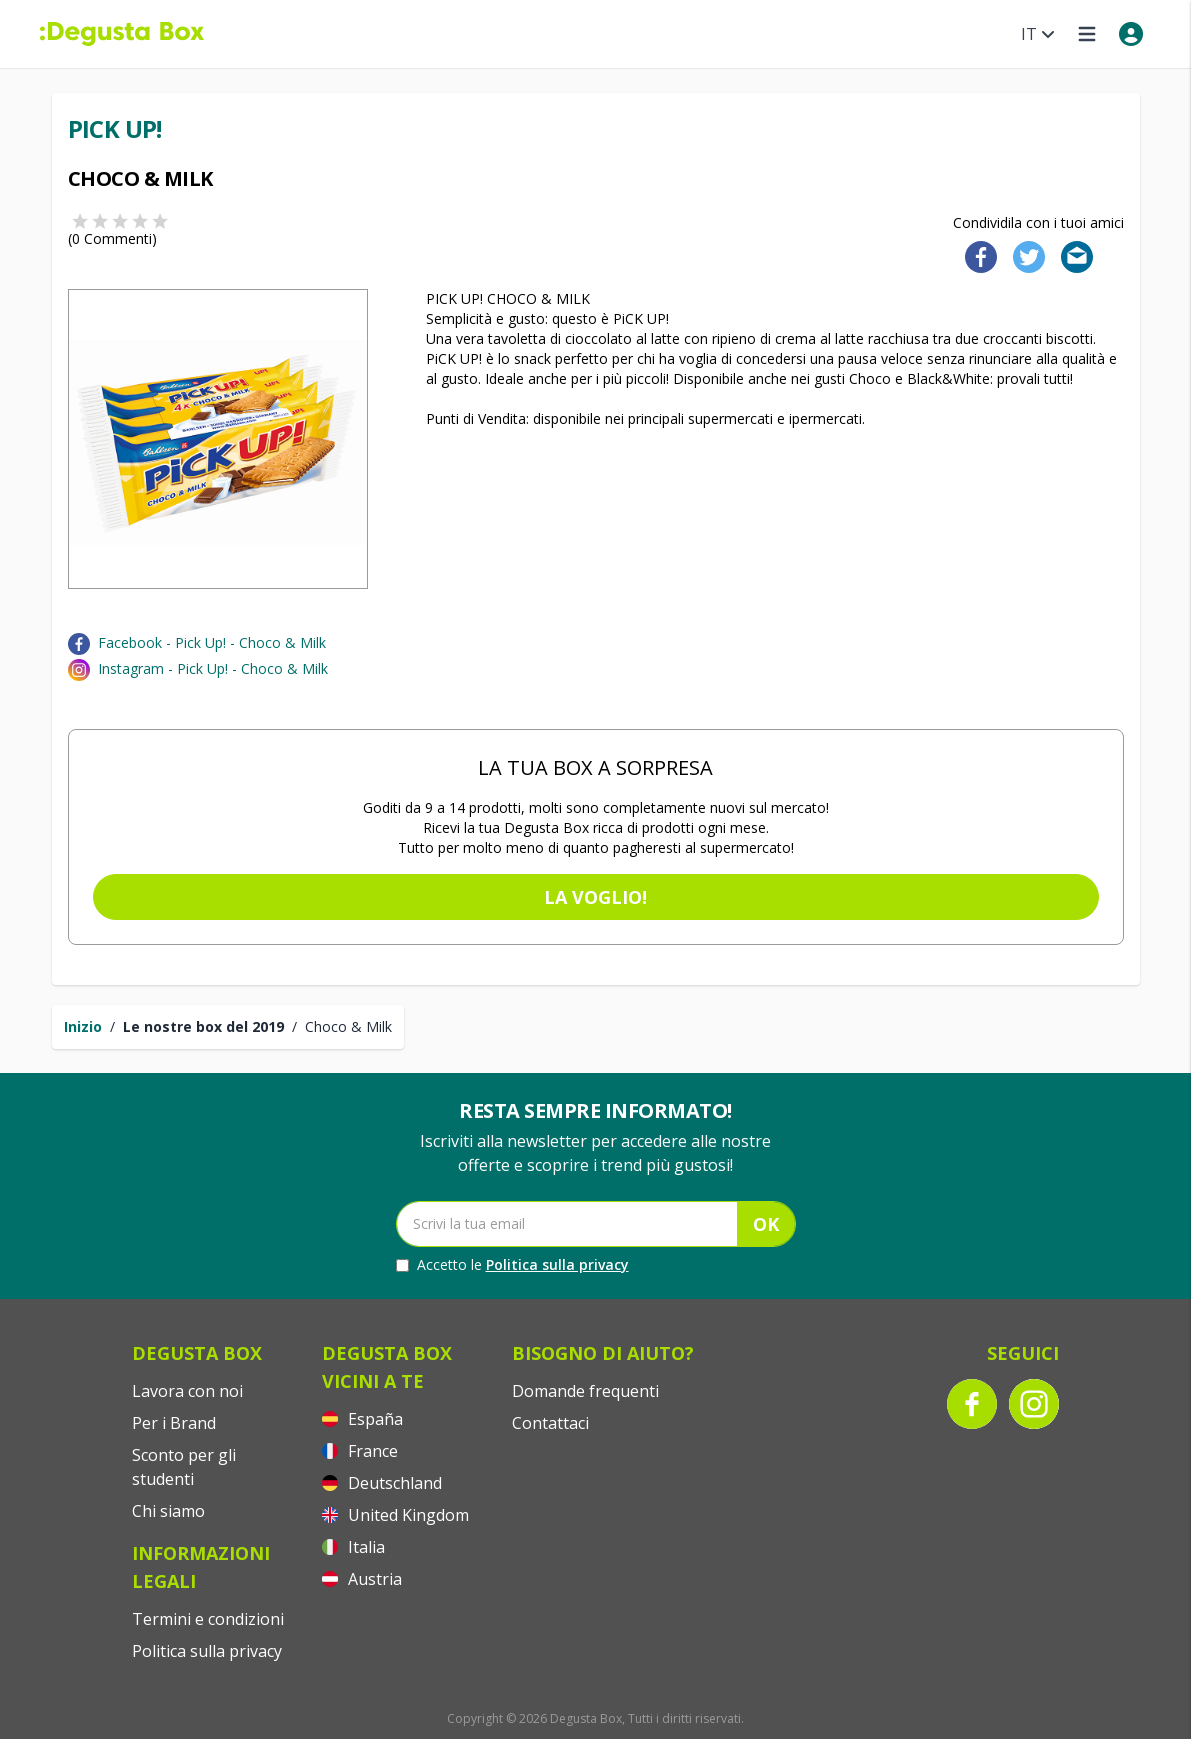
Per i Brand (174, 1423)
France (360, 1451)
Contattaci (550, 1423)
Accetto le (512, 1265)
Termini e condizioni (208, 1619)
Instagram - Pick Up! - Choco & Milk (213, 668)
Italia (353, 1547)
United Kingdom (395, 1515)
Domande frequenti (585, 1391)
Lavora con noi (187, 1391)
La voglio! (595, 897)
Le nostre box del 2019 (203, 1026)
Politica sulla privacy (557, 1264)
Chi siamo (168, 1511)
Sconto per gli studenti (184, 1467)
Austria (362, 1579)
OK (766, 1224)
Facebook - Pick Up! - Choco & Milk (212, 642)
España (362, 1419)
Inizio (83, 1026)
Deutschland (382, 1483)
